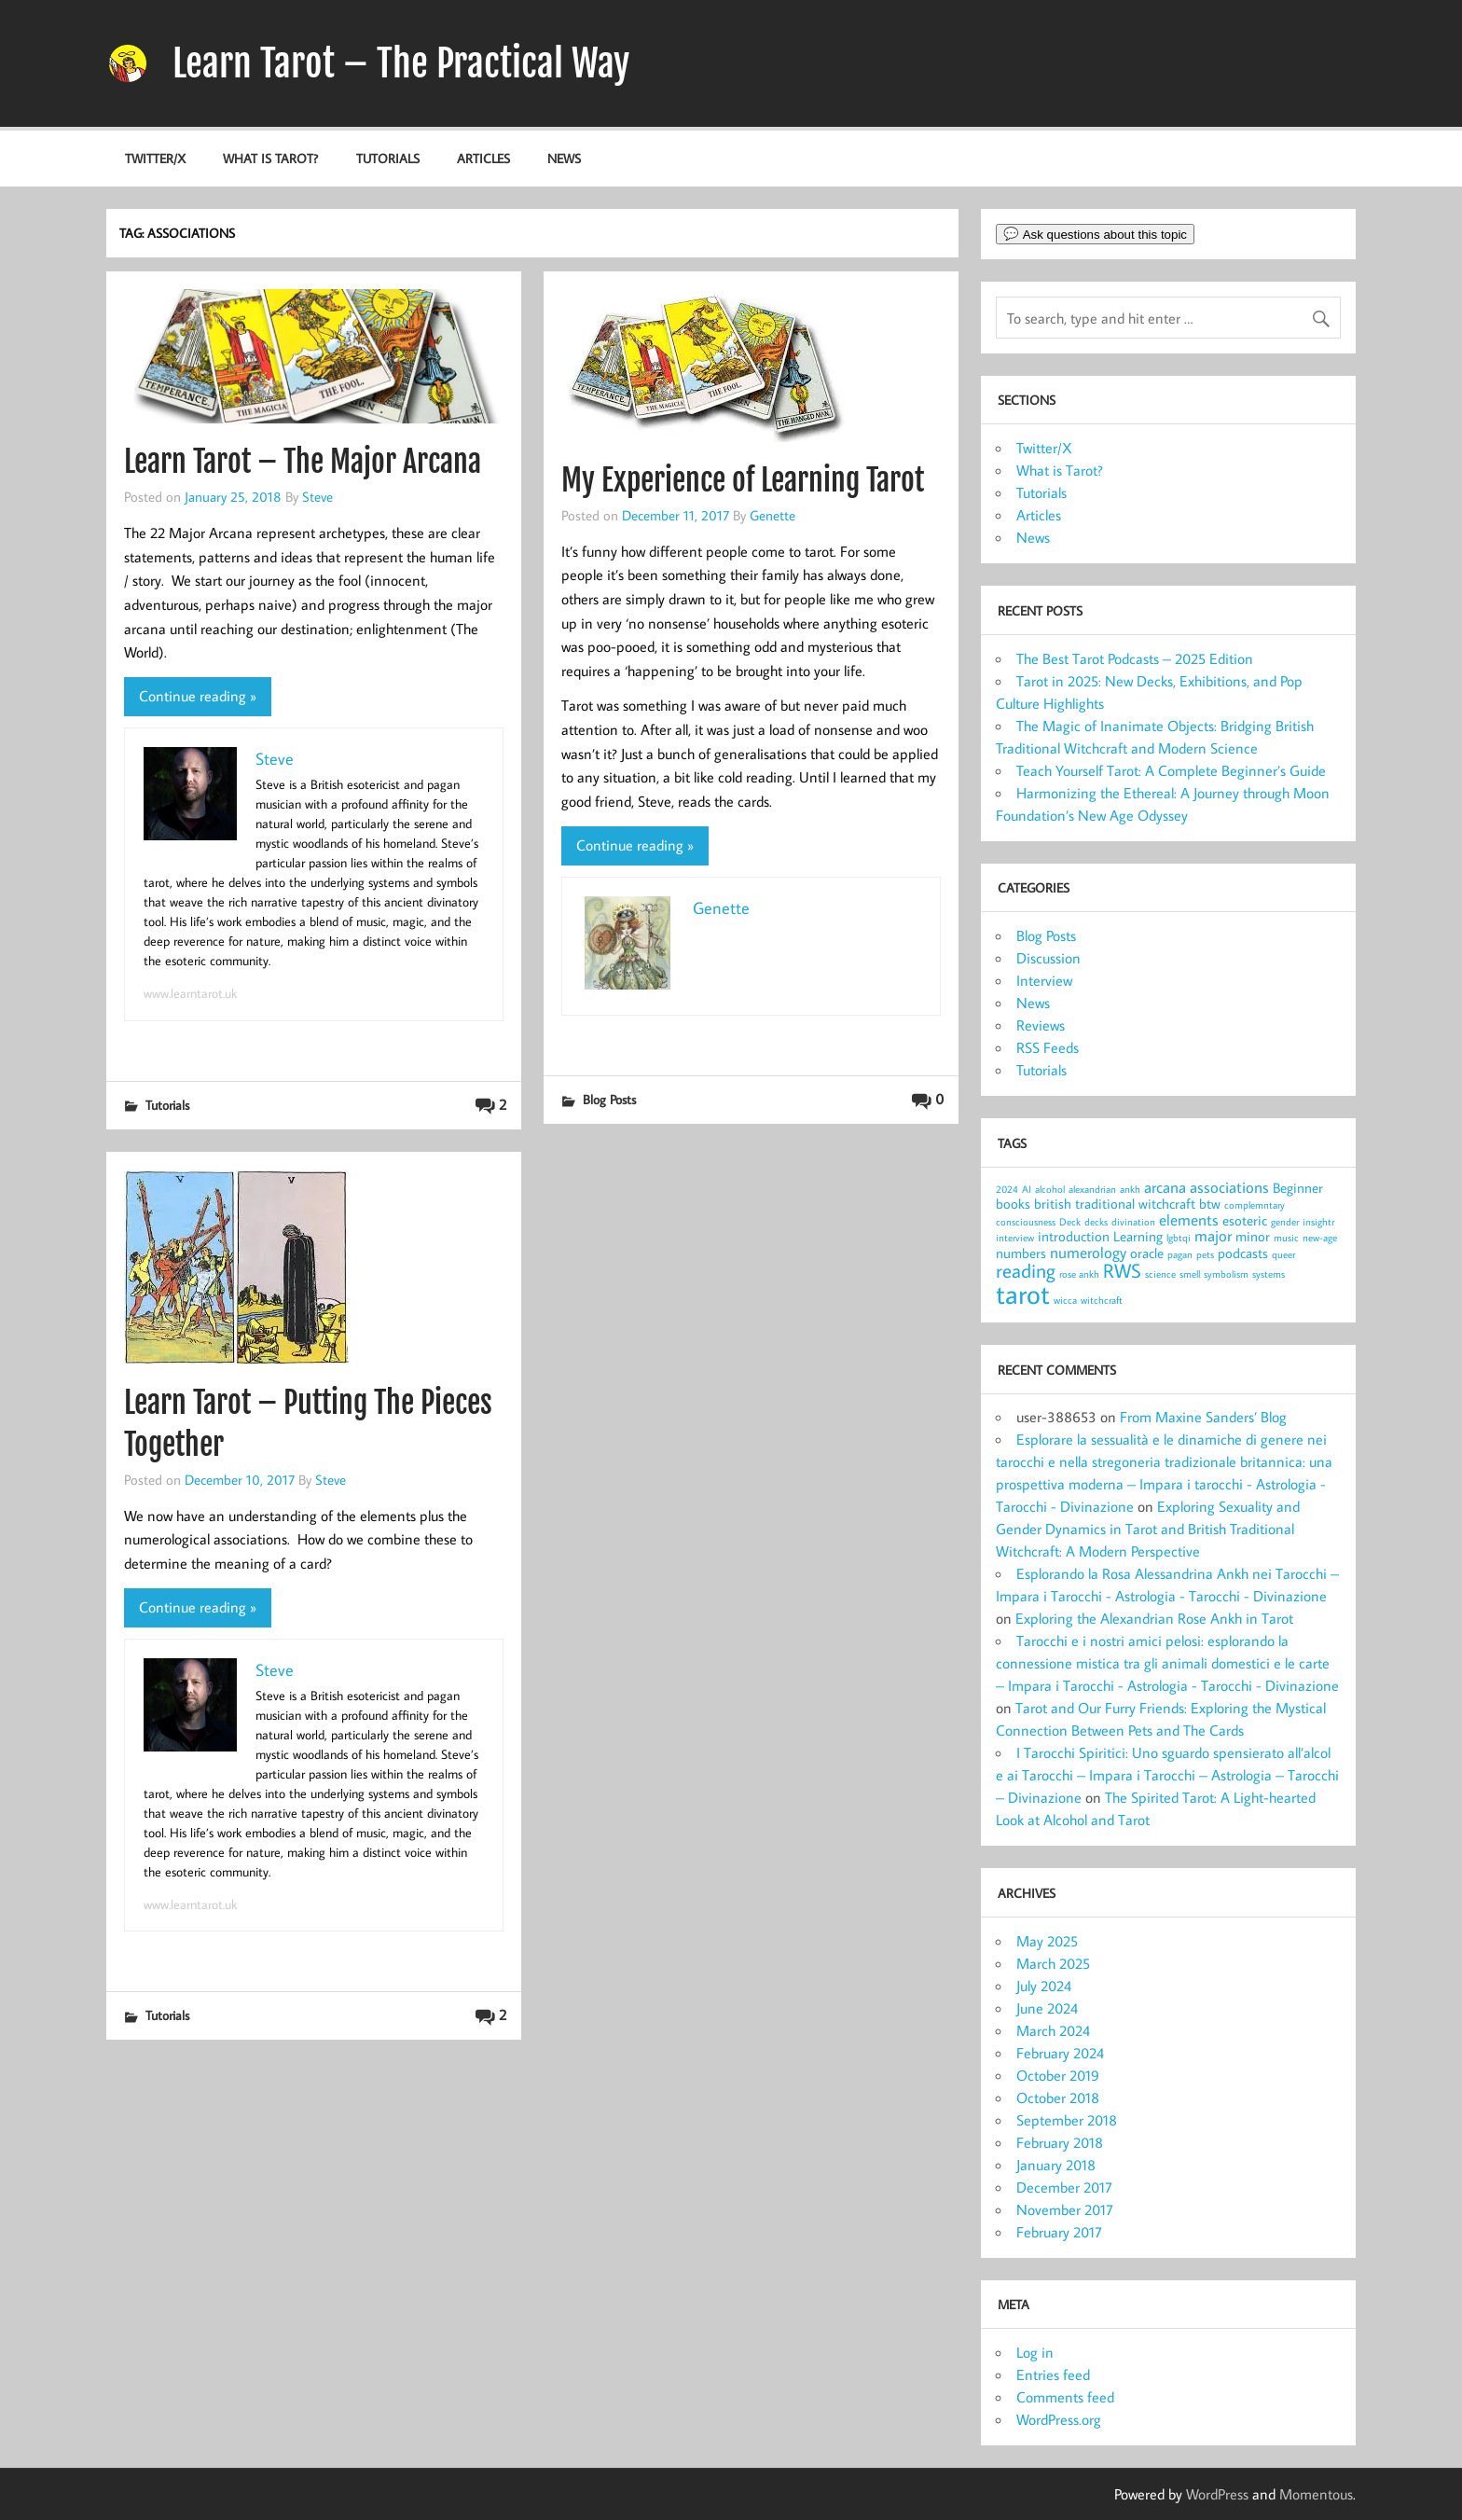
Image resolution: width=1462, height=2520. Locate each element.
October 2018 (1057, 2097)
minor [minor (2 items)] (1252, 1236)
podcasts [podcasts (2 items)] (1243, 1253)
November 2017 (1064, 2209)
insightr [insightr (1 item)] (1318, 1221)
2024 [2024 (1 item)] (1007, 1189)
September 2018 (1066, 2120)
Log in (1035, 2352)
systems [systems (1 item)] (1268, 1274)
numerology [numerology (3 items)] (1088, 1252)
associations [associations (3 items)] (1229, 1187)
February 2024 (1060, 2052)
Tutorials (388, 158)
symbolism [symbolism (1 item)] (1226, 1274)
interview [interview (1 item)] (1015, 1237)
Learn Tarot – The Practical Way (400, 63)
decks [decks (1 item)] (1096, 1221)
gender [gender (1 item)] (1285, 1221)
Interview (1044, 980)
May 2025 (1047, 1941)
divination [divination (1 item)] (1133, 1221)
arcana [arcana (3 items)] (1165, 1187)
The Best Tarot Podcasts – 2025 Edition (1134, 658)
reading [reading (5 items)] (1025, 1270)
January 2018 (1056, 2164)
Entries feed (1053, 2374)
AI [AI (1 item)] (1026, 1189)
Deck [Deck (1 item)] (1070, 1221)
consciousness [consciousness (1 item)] (1025, 1221)
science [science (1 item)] (1160, 1274)
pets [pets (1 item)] (1205, 1254)
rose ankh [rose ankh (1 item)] (1079, 1274)
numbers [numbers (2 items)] (1021, 1253)
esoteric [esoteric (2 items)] (1244, 1220)
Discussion (1048, 957)
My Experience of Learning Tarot (742, 480)
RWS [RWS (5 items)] (1122, 1270)
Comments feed (1065, 2397)
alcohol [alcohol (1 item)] (1050, 1189)
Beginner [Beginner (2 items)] (1298, 1188)
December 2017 (1064, 2187)
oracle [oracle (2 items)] (1147, 1253)
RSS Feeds (1047, 1047)
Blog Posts (609, 1099)
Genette (772, 514)
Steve (317, 496)
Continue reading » (197, 695)
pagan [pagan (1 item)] (1180, 1254)
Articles (483, 158)
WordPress (1217, 2494)
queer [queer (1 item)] (1283, 1254)
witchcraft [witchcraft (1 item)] (1102, 1300)
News (564, 158)
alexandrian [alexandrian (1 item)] (1092, 1189)
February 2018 (1059, 2142)
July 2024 (1043, 1985)
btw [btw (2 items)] (1210, 1203)
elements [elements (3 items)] (1189, 1219)
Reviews (1040, 1025)
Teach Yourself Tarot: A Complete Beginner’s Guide (1171, 770)
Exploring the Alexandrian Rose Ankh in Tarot (1154, 1618)
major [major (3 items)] (1213, 1235)
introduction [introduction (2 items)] (1074, 1236)
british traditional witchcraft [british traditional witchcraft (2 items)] (1114, 1203)
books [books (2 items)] (1013, 1203)
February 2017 (1059, 2231)
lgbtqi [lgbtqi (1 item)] (1178, 1237)
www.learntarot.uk (190, 993)
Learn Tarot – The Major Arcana (302, 461)
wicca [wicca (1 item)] (1065, 1300)
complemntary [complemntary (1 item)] (1254, 1205)
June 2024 (1047, 2008)
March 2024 (1053, 2030)
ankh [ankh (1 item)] (1130, 1189)
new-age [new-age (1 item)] (1320, 1237)
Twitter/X (155, 158)
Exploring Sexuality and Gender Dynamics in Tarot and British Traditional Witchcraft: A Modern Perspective (1148, 1528)
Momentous (1316, 2494)
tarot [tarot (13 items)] (1023, 1293)
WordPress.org (1058, 2419)
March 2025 (1053, 1963)
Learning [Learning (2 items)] (1138, 1236)
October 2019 (1057, 2075)
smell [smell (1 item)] (1189, 1274)
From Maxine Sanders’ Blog (1203, 1416)
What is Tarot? (270, 158)
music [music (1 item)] (1286, 1237)
